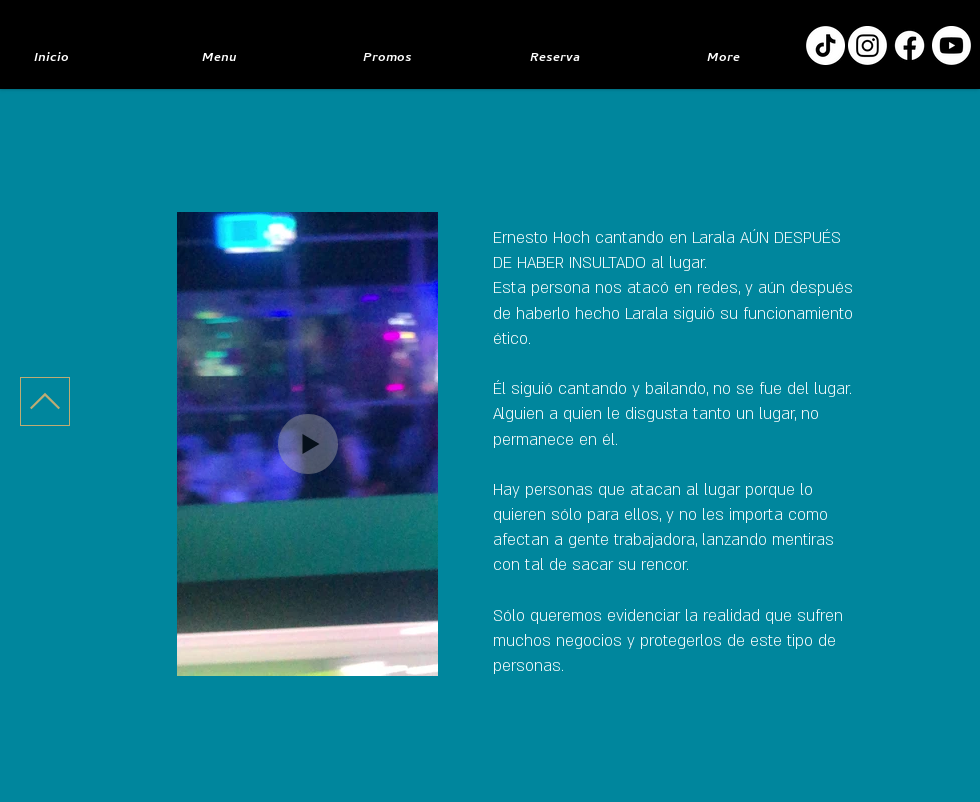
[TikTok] (825, 45)
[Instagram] (867, 45)
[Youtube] (951, 45)
